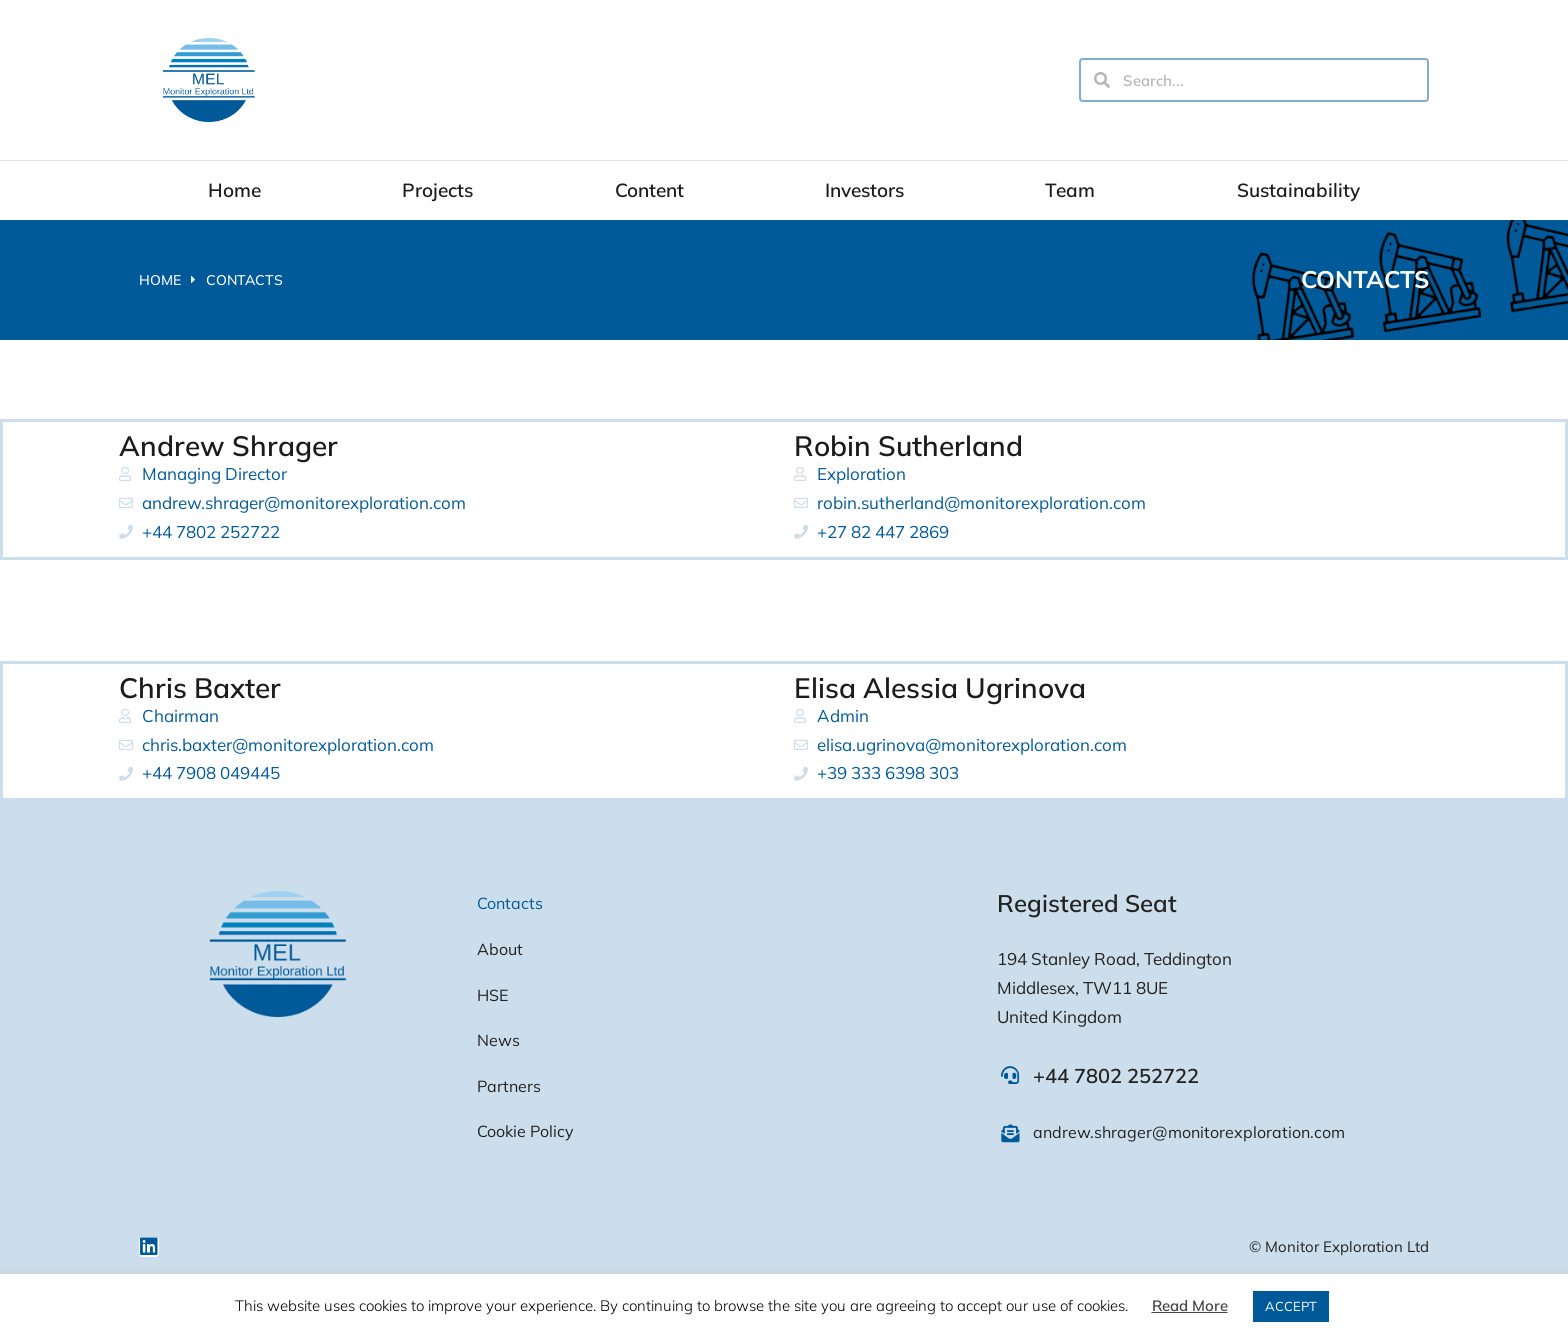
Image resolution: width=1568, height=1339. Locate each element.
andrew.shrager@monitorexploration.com (1189, 1132)
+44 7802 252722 (1116, 1075)
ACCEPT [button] (1291, 1306)
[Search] (1102, 80)
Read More (1190, 1305)
